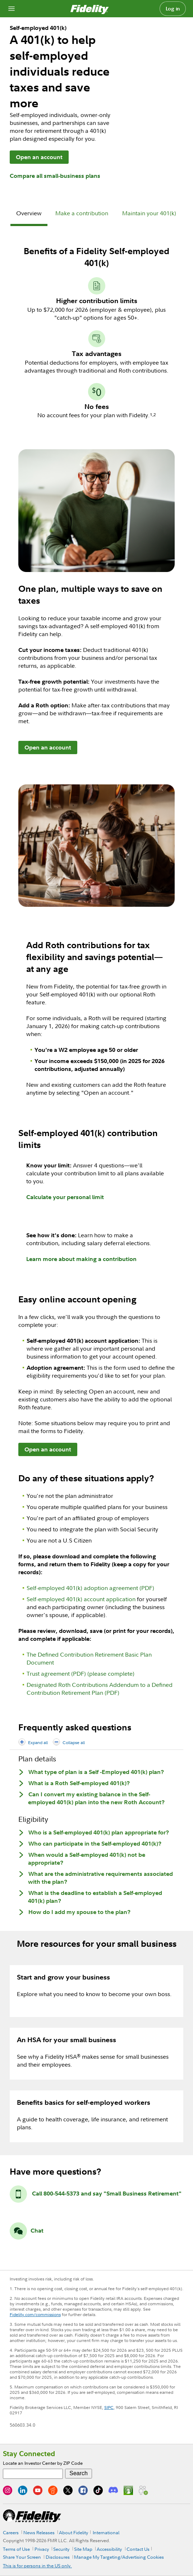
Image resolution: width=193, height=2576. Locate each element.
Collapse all (74, 1742)
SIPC (109, 2407)
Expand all (38, 1742)
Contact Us (138, 2549)
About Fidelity (73, 2532)
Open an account (39, 157)
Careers (11, 2532)
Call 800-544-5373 (55, 2193)
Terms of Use (16, 2549)
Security (61, 2549)
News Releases (39, 2532)
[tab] (28, 214)
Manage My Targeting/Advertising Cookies (119, 2557)
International (106, 2532)
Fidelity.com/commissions (35, 2314)
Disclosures (58, 2557)
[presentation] (28, 214)
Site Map (83, 2549)
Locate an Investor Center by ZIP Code (43, 2463)
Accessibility (109, 2549)
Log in (173, 8)
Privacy (42, 2549)
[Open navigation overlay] (11, 8)
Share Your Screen (22, 2557)
